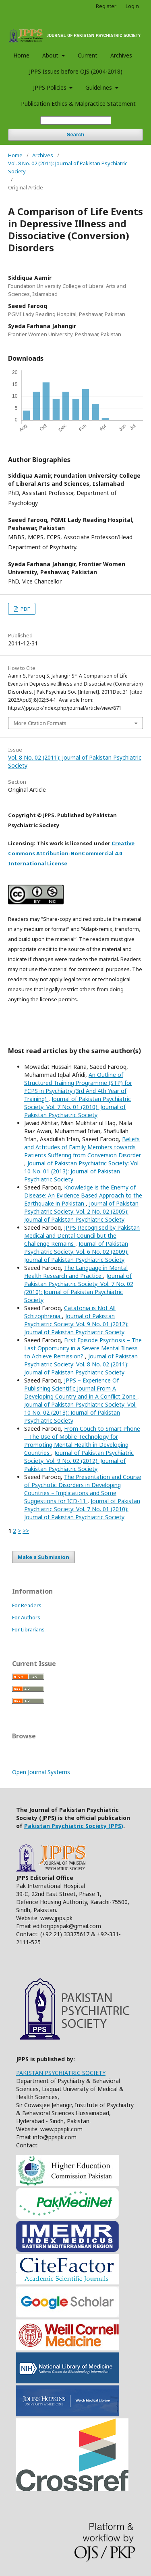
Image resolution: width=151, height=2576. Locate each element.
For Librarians (28, 1629)
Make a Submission (43, 1557)
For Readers (26, 1605)
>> (26, 1531)
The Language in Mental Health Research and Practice (76, 1272)
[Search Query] (75, 120)
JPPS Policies (50, 87)
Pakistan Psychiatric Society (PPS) (73, 1826)
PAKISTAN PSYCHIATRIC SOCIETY (60, 2073)
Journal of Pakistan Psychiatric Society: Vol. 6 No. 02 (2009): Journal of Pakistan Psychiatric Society (76, 1251)
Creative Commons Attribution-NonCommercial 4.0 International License (71, 853)
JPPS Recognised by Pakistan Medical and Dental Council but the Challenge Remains (82, 1235)
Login (132, 6)
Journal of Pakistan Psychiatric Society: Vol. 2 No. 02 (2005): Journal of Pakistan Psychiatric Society (81, 1211)
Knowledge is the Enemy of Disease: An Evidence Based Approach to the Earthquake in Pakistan (83, 1195)
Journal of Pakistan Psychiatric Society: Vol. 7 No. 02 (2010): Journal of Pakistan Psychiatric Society (78, 1288)
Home (21, 55)
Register (106, 6)
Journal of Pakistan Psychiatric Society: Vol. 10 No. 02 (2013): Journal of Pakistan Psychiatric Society (80, 1412)
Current (87, 55)
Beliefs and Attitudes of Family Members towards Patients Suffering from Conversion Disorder (82, 1147)
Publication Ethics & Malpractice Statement (78, 103)
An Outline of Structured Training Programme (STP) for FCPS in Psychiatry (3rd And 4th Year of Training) (78, 1087)
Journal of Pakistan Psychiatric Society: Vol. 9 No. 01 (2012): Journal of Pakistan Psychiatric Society (76, 1324)
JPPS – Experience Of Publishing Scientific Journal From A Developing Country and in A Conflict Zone (80, 1388)
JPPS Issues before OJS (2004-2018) (75, 71)
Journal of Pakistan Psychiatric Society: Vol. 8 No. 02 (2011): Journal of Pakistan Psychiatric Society (81, 1364)
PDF (24, 608)
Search (75, 134)
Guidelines (99, 87)
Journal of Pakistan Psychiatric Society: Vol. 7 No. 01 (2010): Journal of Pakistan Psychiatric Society (77, 1107)
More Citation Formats (40, 723)
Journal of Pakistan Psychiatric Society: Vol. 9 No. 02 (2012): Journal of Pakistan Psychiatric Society (79, 1461)
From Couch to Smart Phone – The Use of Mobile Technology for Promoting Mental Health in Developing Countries (82, 1440)
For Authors (26, 1617)
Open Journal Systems (41, 1772)
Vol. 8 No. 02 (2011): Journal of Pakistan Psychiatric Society (67, 167)
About (51, 55)
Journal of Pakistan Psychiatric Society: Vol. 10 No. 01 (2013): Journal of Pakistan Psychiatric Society (82, 1171)
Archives (121, 55)
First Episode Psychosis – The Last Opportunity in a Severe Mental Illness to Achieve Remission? (83, 1348)
